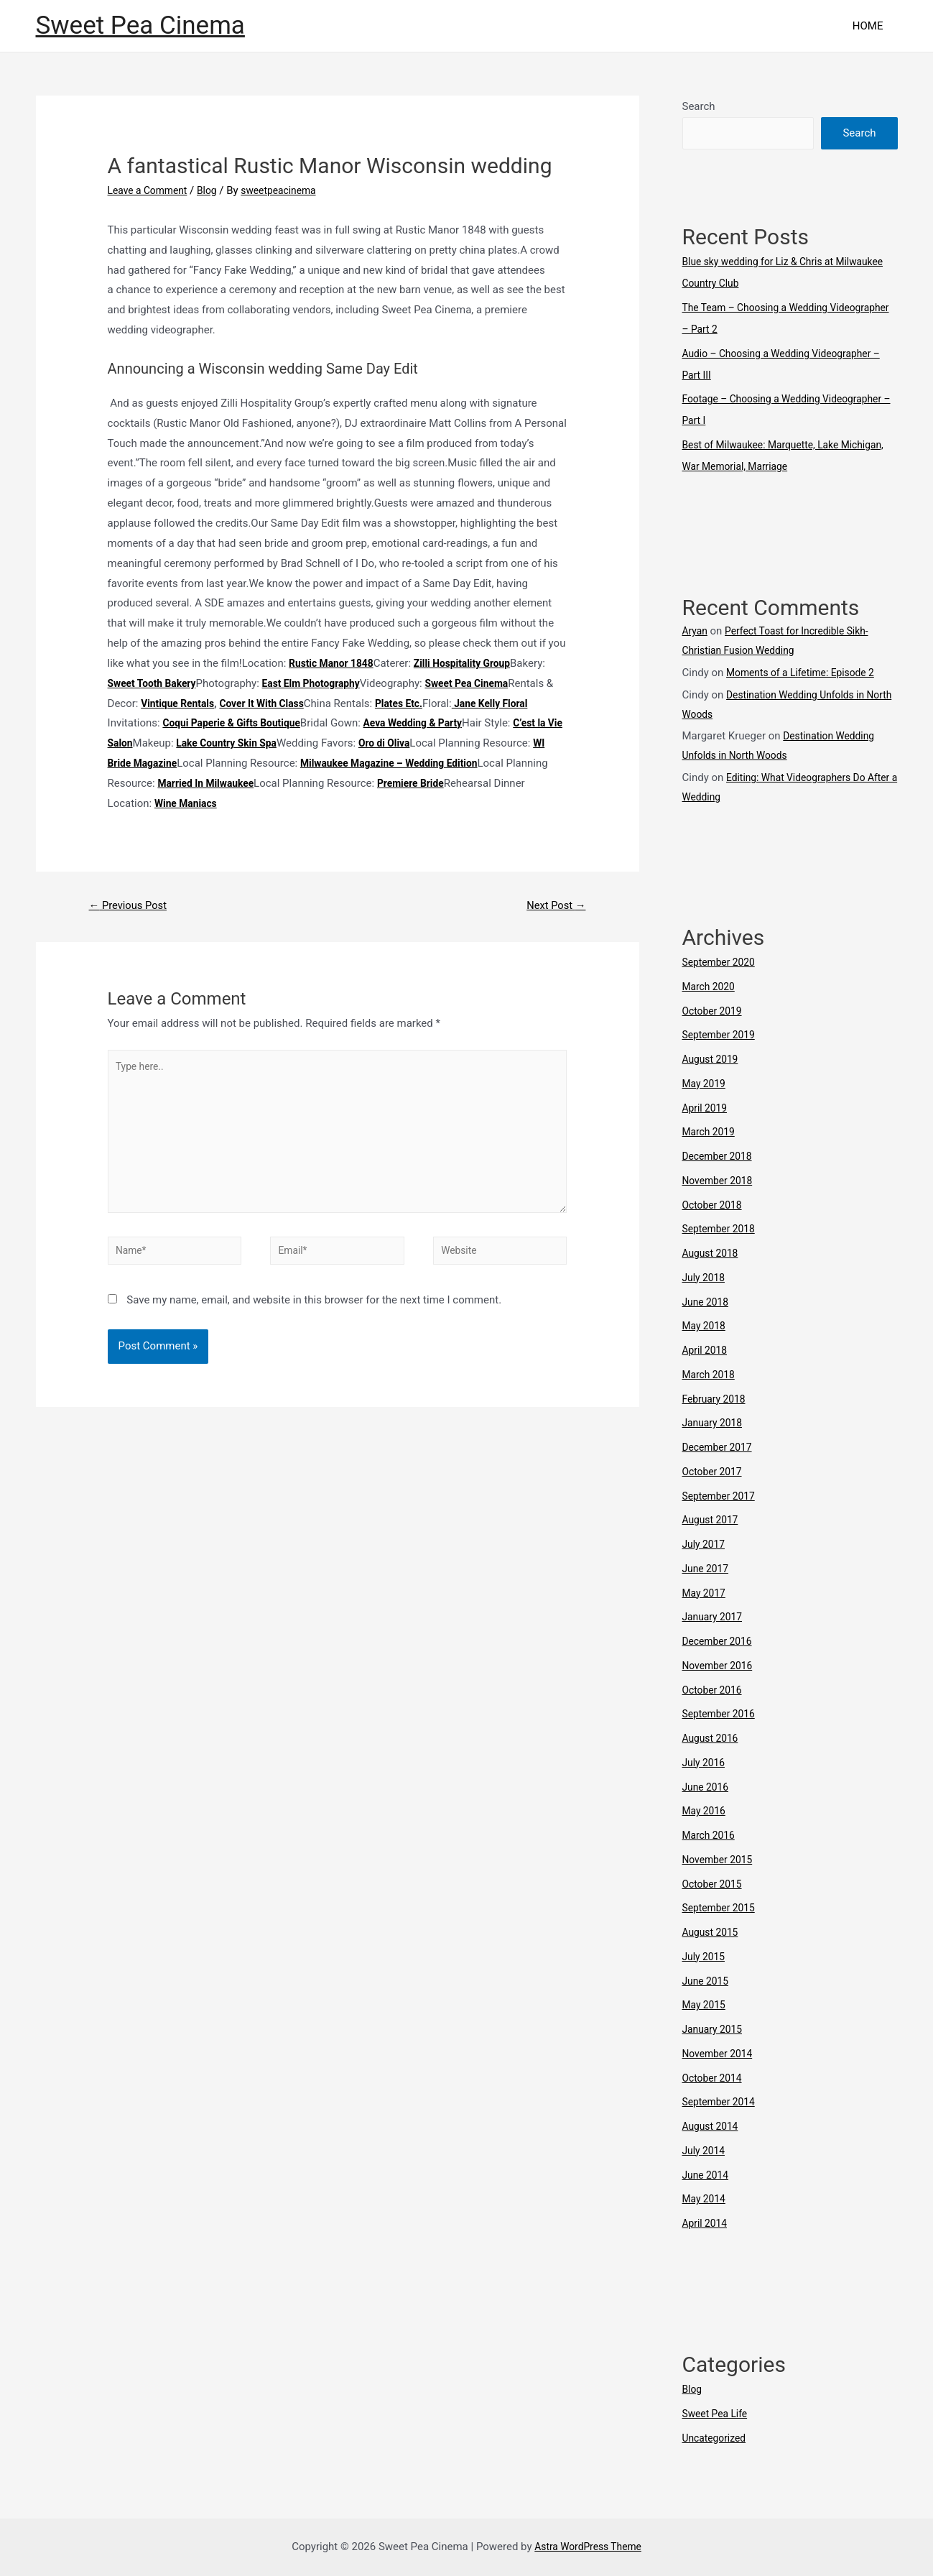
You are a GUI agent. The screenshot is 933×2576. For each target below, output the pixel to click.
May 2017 (706, 1593)
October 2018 (714, 1205)
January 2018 (715, 1422)
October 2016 (714, 1690)
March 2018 (711, 1374)
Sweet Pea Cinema (140, 25)
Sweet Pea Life (717, 2413)
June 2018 (707, 1302)
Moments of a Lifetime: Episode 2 (806, 672)
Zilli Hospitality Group (473, 663)
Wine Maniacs (395, 803)
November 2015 (720, 1859)
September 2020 (721, 962)
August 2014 (712, 2126)
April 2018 (706, 1350)
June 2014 (707, 2175)
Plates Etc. (499, 703)
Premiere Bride (193, 803)
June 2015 (707, 1981)
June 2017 (707, 1568)
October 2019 (714, 1011)
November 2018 (720, 1180)
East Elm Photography (322, 683)
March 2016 (711, 1835)
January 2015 (715, 2029)
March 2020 (711, 986)
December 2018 (720, 1156)
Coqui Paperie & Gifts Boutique (319, 722)
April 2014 (706, 2223)
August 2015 (712, 1932)
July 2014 (705, 2150)
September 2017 (721, 1496)
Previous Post (132, 906)
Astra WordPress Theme (588, 2546)
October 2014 (714, 2078)
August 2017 (712, 1519)
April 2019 (706, 1108)
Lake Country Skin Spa (366, 743)
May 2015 (706, 2004)
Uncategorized (716, 2438)
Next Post (552, 906)
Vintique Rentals (265, 703)
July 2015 (705, 1956)
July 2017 (705, 1544)
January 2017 (715, 1616)
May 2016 (706, 1810)
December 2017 (720, 1447)
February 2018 (716, 1399)
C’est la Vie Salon (227, 743)
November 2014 (720, 2053)
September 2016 (721, 1713)
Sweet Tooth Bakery (156, 683)
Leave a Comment (151, 190)
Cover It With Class (356, 703)
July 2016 (705, 1762)
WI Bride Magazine (300, 763)
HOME (871, 25)
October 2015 (714, 1884)
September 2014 (721, 2101)
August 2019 (712, 1059)
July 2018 (705, 1277)
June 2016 (707, 1787)
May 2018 (706, 1325)
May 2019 (706, 1083)
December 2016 (720, 1641)
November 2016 (720, 1665)
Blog (215, 190)
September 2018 (721, 1228)
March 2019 (711, 1131)
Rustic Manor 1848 (335, 663)
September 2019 (721, 1034)
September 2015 (721, 1907)
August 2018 (712, 1253)
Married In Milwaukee (420, 783)
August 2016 (712, 1738)
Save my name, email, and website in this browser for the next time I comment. (313, 1318)
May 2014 (706, 2198)
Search (698, 106)
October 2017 (714, 1471)
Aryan (696, 630)
